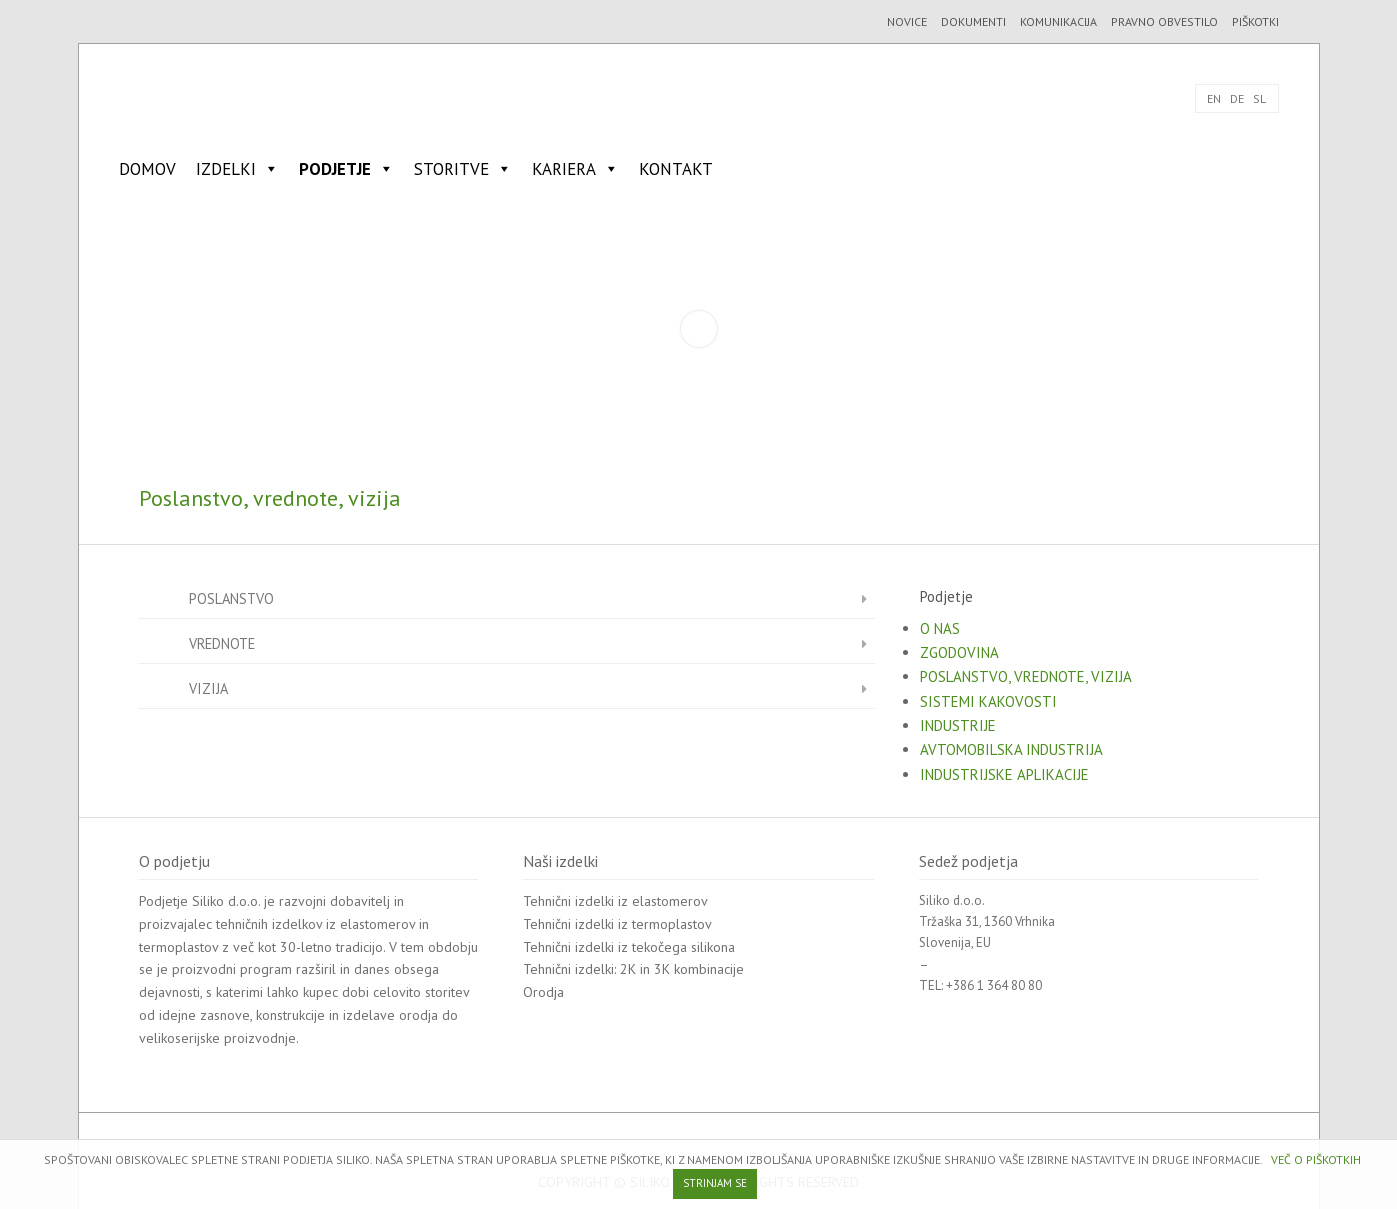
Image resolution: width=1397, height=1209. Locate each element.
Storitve (463, 169)
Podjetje (346, 169)
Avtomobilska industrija (1011, 749)
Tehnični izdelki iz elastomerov (615, 901)
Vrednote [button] (532, 642)
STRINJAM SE (715, 1183)
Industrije (958, 725)
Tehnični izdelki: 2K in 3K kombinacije (633, 969)
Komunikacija (1058, 21)
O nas (940, 628)
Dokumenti (973, 21)
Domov (147, 169)
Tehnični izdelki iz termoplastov (617, 924)
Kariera (575, 169)
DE (1237, 98)
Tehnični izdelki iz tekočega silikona (629, 947)
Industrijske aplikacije (1004, 774)
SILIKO (184, 98)
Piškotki (1255, 21)
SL (1259, 98)
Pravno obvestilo (1164, 21)
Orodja (543, 992)
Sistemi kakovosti (988, 701)
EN (1214, 98)
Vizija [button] (532, 687)
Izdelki (237, 169)
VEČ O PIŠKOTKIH (1316, 1159)
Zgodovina (959, 652)
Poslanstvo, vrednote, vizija (1026, 676)
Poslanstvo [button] (532, 597)
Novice (907, 21)
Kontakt (676, 169)
